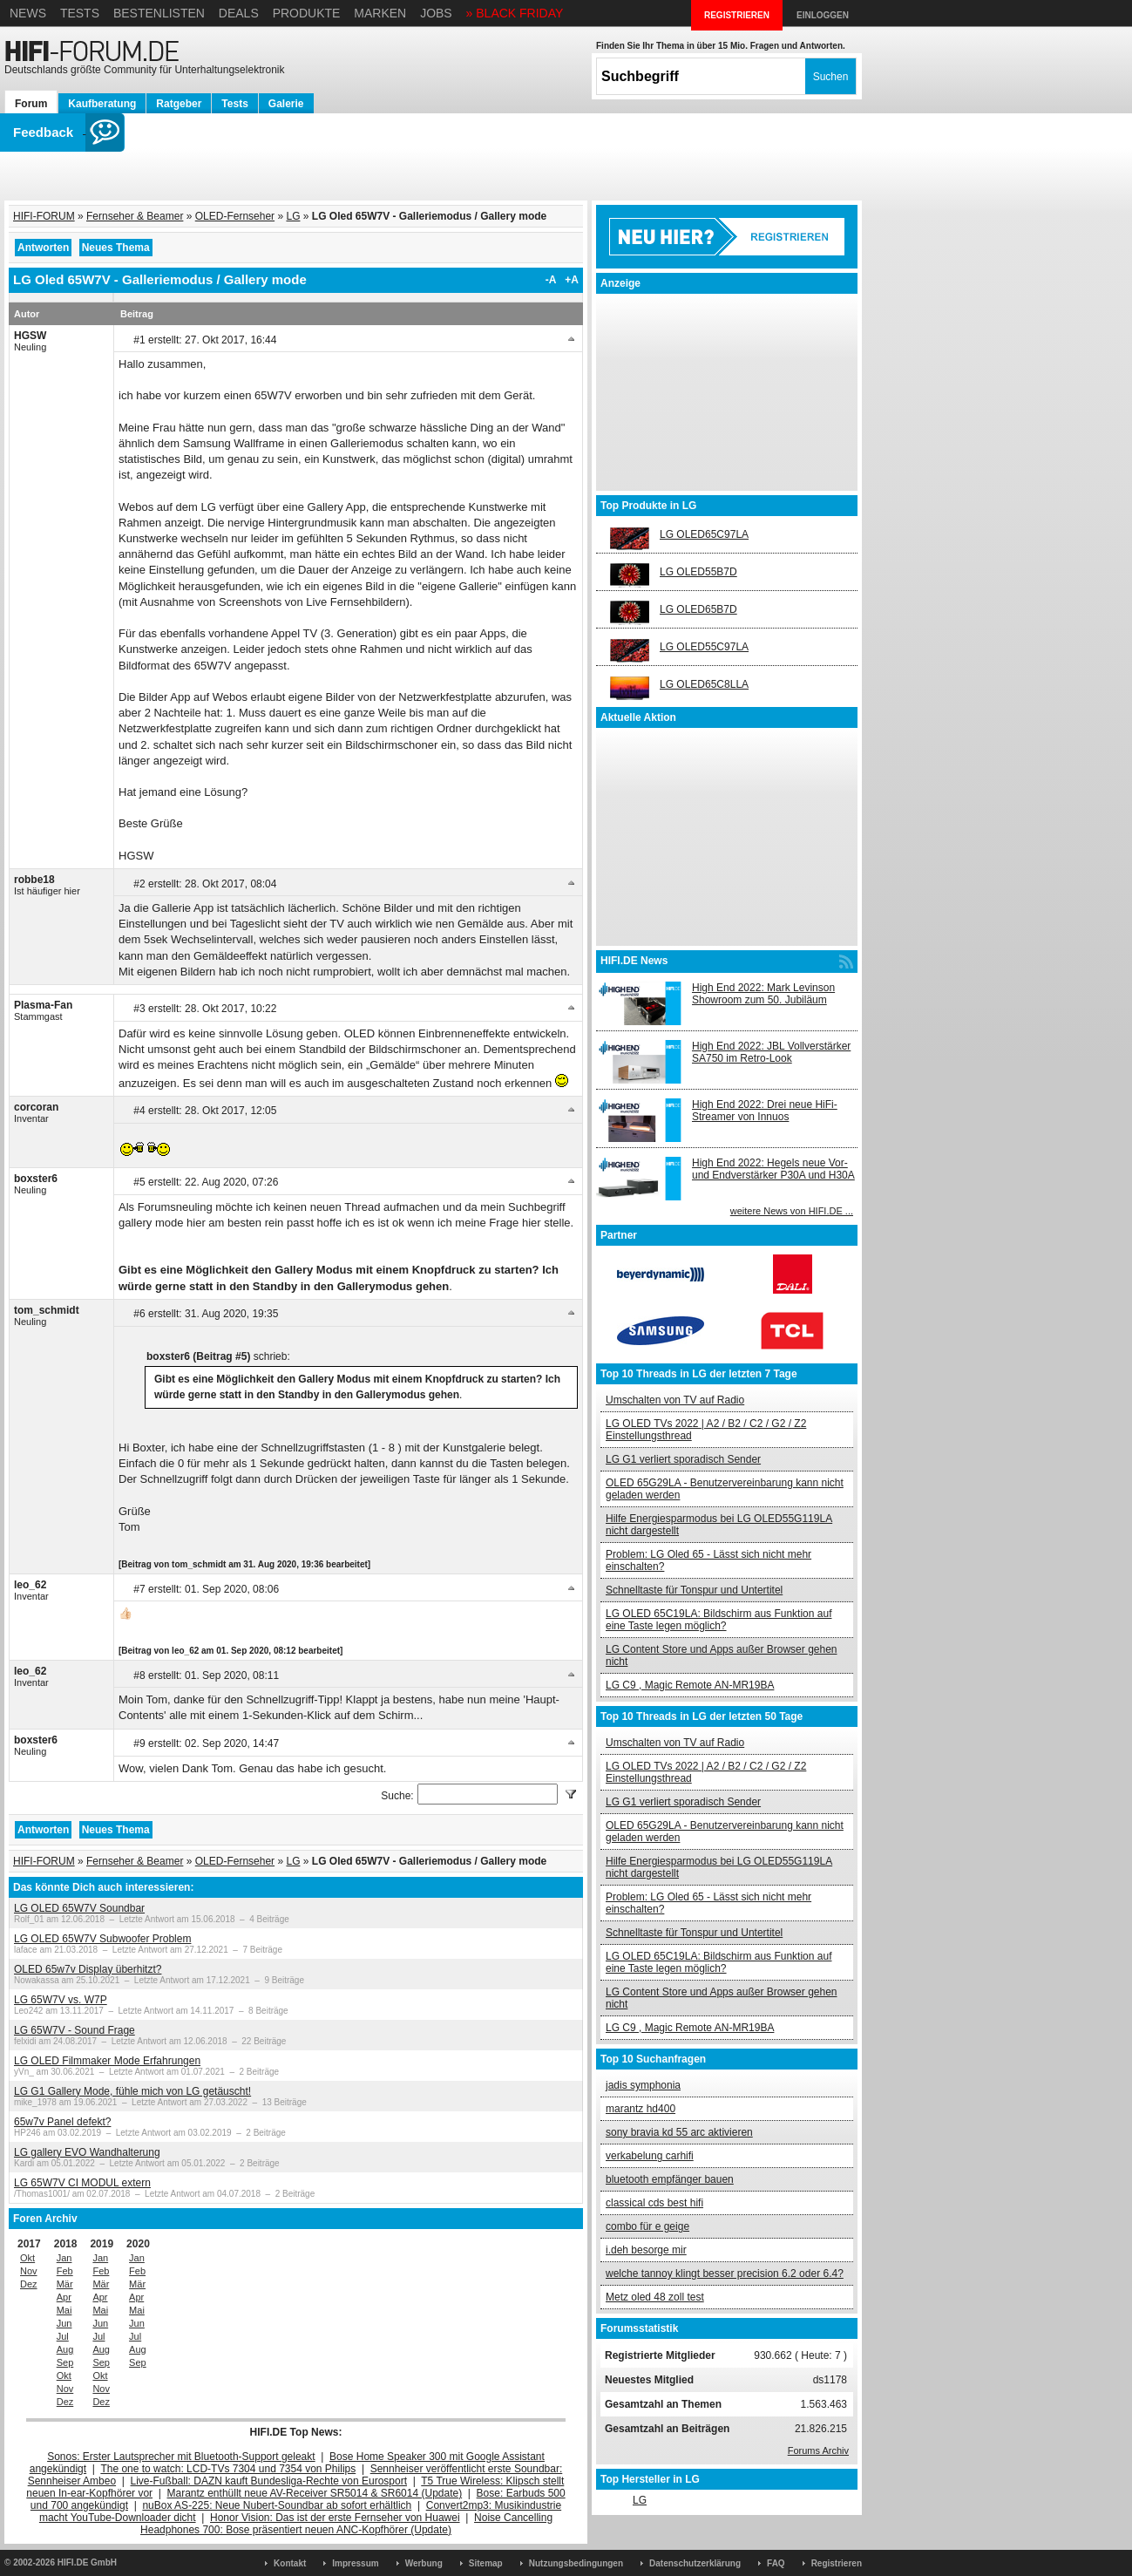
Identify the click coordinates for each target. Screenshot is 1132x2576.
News (28, 13)
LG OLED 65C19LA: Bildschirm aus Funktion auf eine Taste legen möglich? (718, 1619)
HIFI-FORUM (44, 216)
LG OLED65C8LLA (704, 684)
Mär (65, 2284)
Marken (380, 13)
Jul (63, 2336)
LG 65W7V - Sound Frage (74, 2030)
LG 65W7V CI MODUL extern (82, 2183)
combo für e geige (647, 2226)
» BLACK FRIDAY (515, 13)
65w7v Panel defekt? (62, 2122)
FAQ (776, 2563)
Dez (28, 2284)
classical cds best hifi (654, 2203)
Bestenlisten (159, 13)
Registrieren (836, 2563)
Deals (239, 13)
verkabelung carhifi (650, 2156)
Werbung (424, 2563)
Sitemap (486, 2563)
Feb (65, 2271)
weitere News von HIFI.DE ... (791, 1211)
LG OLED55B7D (698, 572)
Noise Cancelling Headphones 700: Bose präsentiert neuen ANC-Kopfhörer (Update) (346, 2523)
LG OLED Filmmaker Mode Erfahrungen (107, 2061)
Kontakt (290, 2563)
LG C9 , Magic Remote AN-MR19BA (690, 1685)
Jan (64, 2258)
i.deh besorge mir (646, 2250)
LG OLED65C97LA (704, 534)
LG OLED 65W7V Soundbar (79, 1908)
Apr (64, 2297)
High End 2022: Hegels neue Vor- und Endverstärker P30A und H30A (773, 1169)
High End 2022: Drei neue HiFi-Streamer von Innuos (764, 1110)
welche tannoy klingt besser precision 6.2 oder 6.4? (725, 2273)
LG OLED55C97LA (704, 647)
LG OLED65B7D (698, 609)
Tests (79, 13)
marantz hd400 (640, 2109)
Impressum (355, 2563)
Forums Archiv (818, 2450)
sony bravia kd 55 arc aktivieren (679, 2132)
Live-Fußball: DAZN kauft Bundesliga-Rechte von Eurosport (269, 2481)
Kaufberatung (102, 104)
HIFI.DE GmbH (87, 2562)
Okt (27, 2258)
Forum (31, 104)
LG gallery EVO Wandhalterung (87, 2152)
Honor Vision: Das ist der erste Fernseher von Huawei (335, 2517)
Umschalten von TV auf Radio (675, 1400)
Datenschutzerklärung (695, 2563)
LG (293, 216)
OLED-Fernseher (235, 216)
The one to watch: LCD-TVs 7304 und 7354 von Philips (228, 2469)
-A (551, 280)
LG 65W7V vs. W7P (60, 2000)
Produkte (307, 13)
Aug (65, 2349)
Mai (64, 2310)
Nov (28, 2271)
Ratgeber (178, 104)
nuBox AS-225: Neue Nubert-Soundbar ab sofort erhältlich (276, 2505)
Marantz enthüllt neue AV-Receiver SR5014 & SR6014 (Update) (315, 2493)
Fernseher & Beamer (134, 216)
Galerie (286, 104)
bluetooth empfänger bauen (670, 2179)
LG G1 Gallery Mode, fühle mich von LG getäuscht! (132, 2091)
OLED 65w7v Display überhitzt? (87, 1969)
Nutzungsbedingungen (576, 2563)
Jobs (436, 13)
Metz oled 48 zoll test (655, 2297)
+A (572, 280)
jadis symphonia (643, 2085)
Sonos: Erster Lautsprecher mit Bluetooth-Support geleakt (181, 2456)
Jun (64, 2323)
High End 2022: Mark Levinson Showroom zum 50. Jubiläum (763, 994)
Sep (65, 2362)
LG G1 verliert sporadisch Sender (683, 1459)
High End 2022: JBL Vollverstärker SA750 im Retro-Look (771, 1052)
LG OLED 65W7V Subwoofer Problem (102, 1939)
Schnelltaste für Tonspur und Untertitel (694, 1590)
